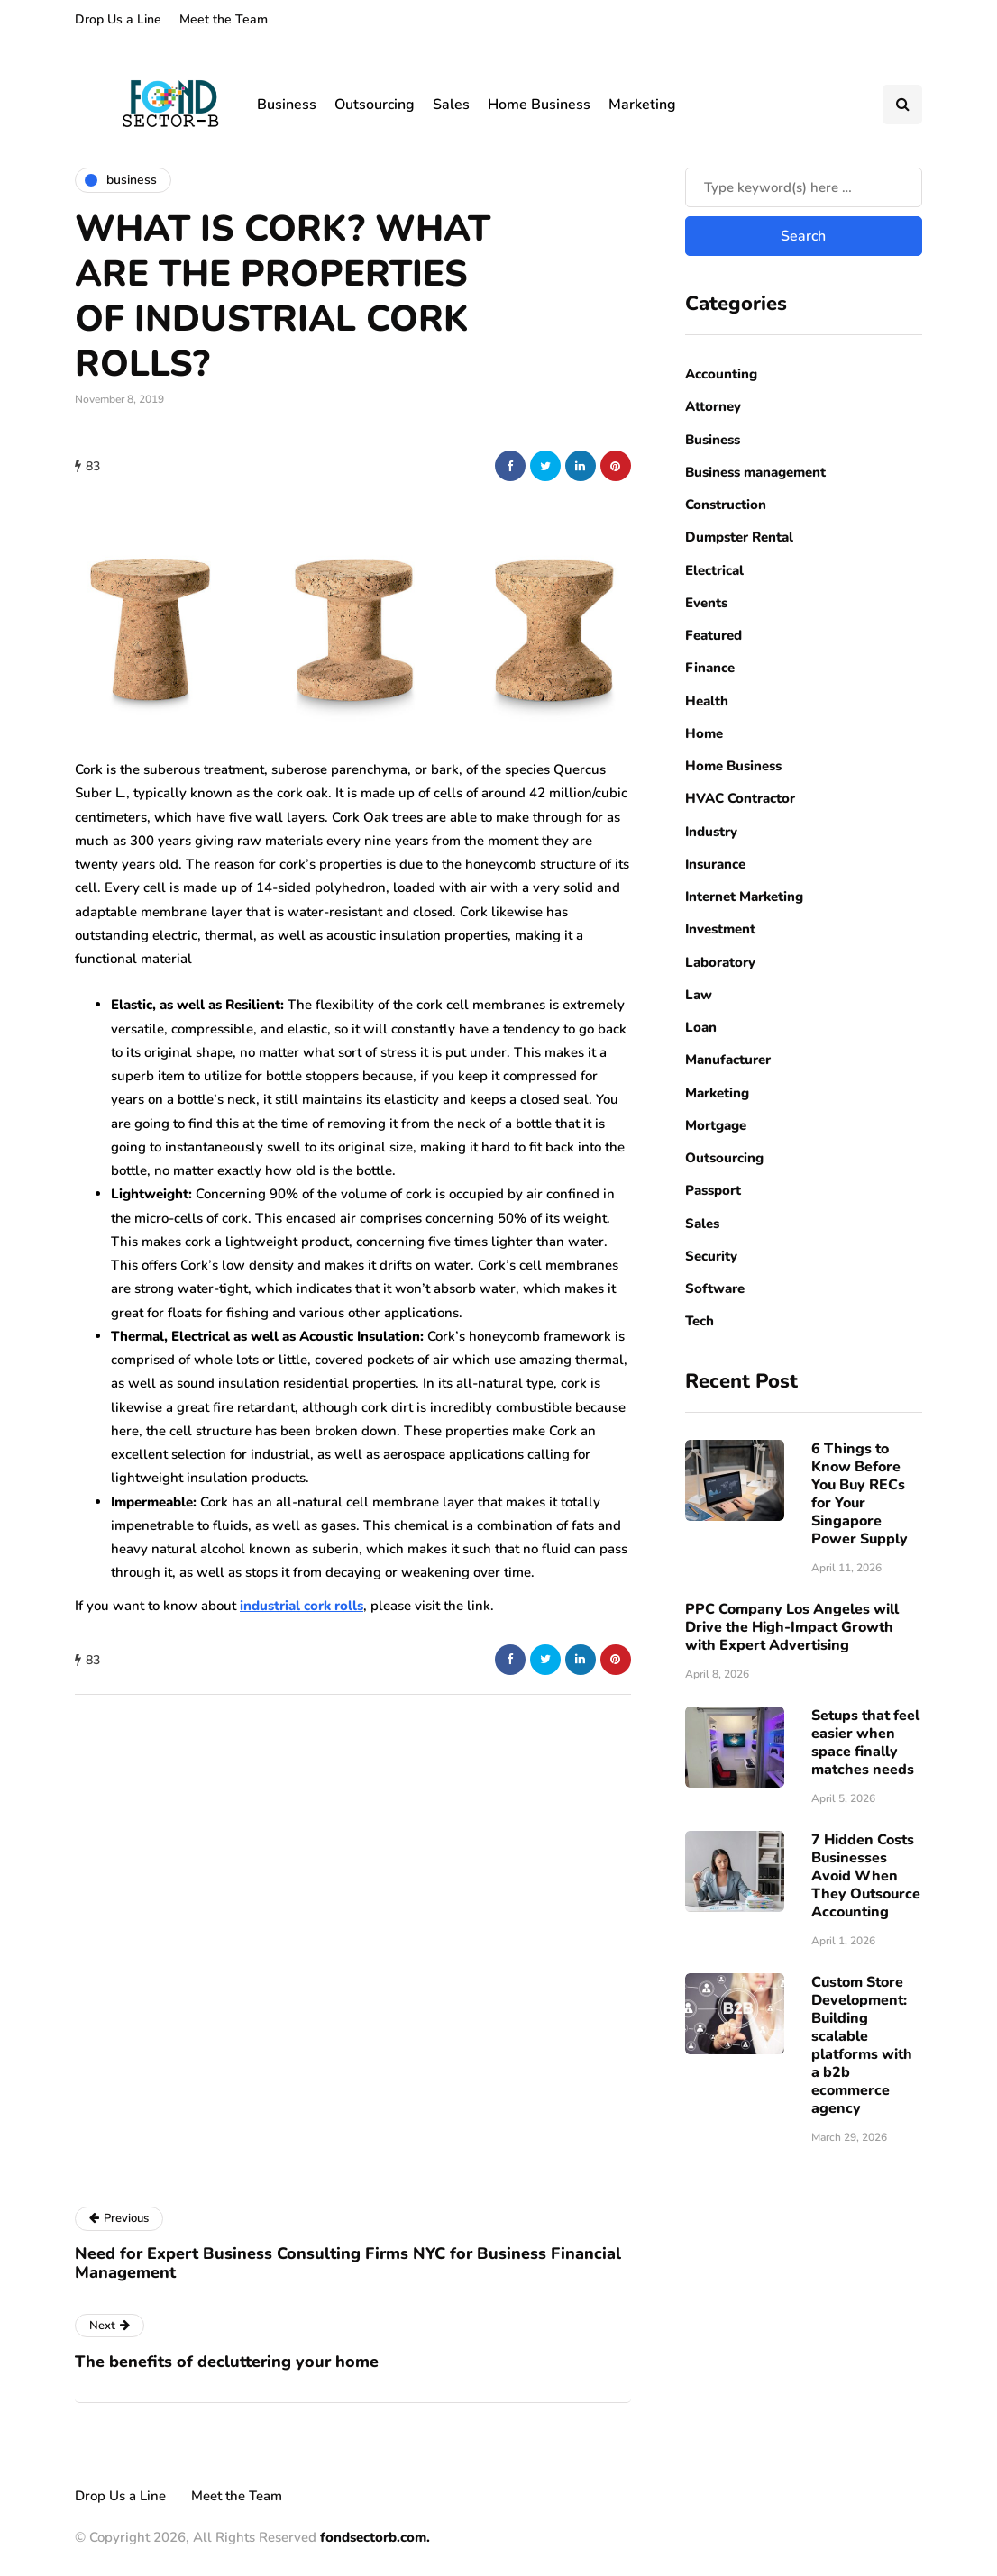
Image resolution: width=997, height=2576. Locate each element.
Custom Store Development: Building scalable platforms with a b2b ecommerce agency (861, 2045)
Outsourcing (374, 104)
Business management (755, 472)
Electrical (714, 570)
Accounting (721, 374)
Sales (451, 104)
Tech (699, 1321)
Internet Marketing (744, 896)
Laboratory (720, 962)
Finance (710, 668)
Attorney (713, 406)
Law (698, 995)
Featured (713, 635)
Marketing (642, 104)
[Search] (803, 187)
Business (286, 104)
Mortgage (715, 1125)
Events (706, 603)
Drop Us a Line (118, 19)
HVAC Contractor (740, 798)
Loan (701, 1027)
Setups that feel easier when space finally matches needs (865, 1743)
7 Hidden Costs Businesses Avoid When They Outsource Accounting (865, 1876)
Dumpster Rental (739, 537)
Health (706, 701)
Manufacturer (728, 1060)
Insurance (715, 864)
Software (715, 1288)
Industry (711, 832)
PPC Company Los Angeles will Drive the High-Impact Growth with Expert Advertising (792, 1627)
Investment (720, 929)
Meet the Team (223, 19)
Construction (725, 505)
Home (704, 733)
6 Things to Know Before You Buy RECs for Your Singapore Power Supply (859, 1494)
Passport (713, 1190)
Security (711, 1256)
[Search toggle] (902, 104)
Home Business (539, 104)
